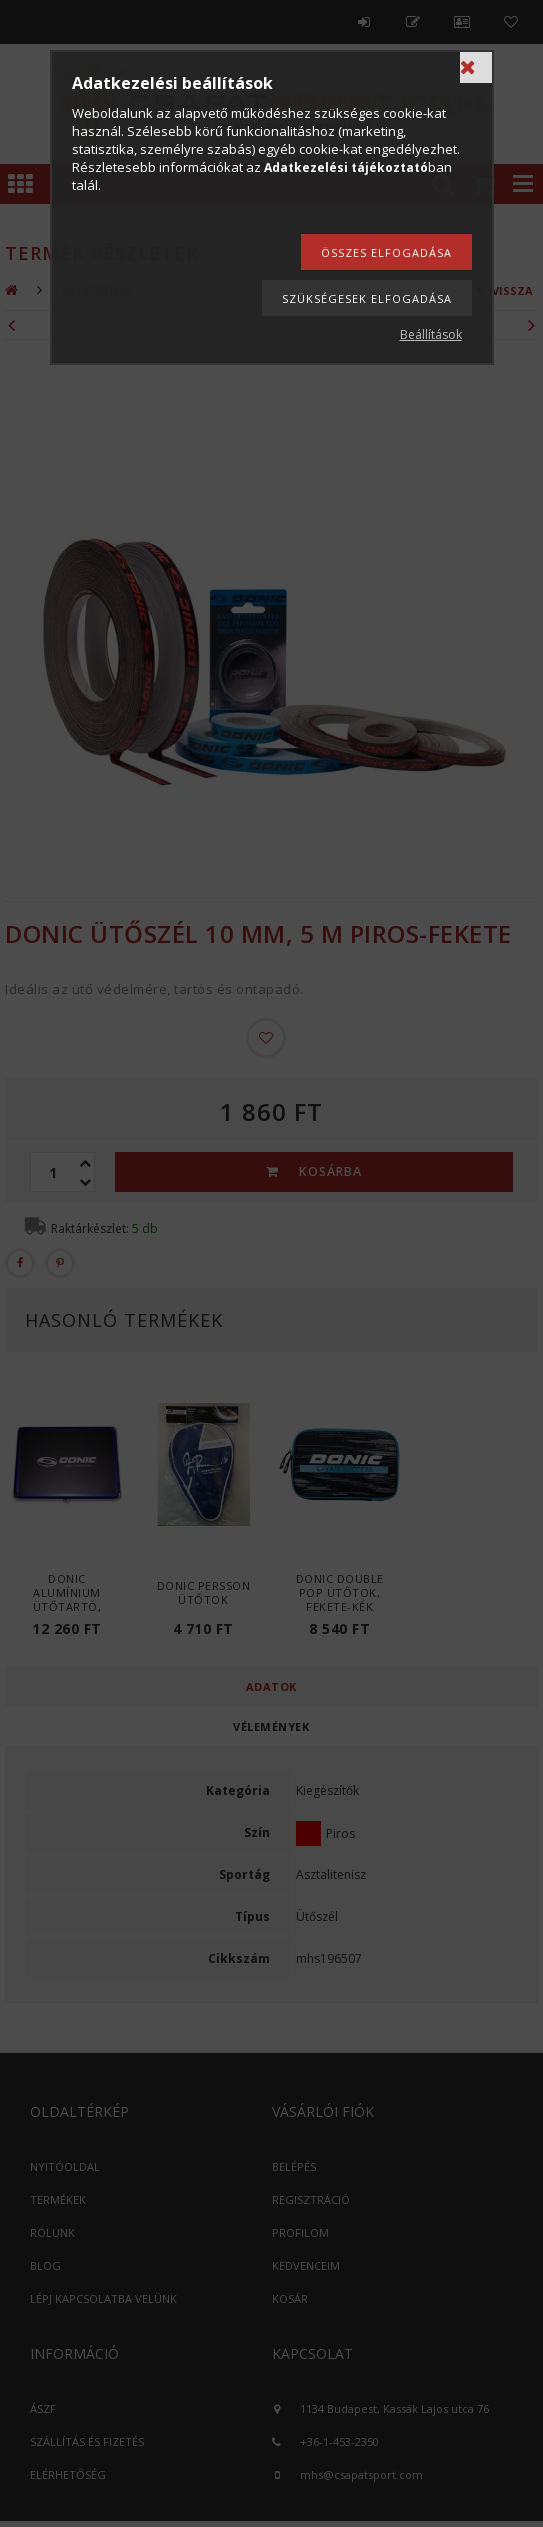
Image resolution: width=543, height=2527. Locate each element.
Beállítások (431, 334)
